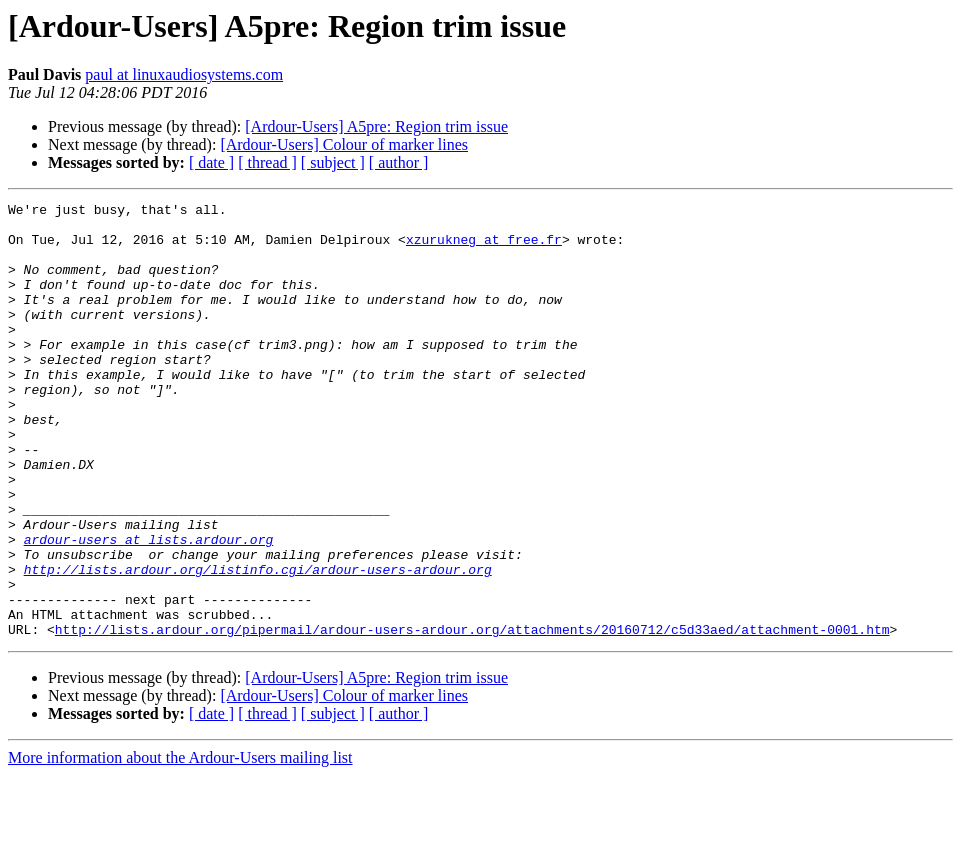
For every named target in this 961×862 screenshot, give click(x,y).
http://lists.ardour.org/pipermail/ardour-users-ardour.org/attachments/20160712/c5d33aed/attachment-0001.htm (472, 716)
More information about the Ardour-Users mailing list (180, 844)
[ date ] (211, 162)
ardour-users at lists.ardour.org (149, 608)
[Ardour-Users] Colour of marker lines (344, 144)
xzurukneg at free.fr (484, 248)
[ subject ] (333, 162)
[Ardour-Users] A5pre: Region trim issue (376, 126)
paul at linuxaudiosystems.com (184, 74)
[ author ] (399, 162)
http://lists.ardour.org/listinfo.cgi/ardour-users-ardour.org (258, 644)
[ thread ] (267, 162)
